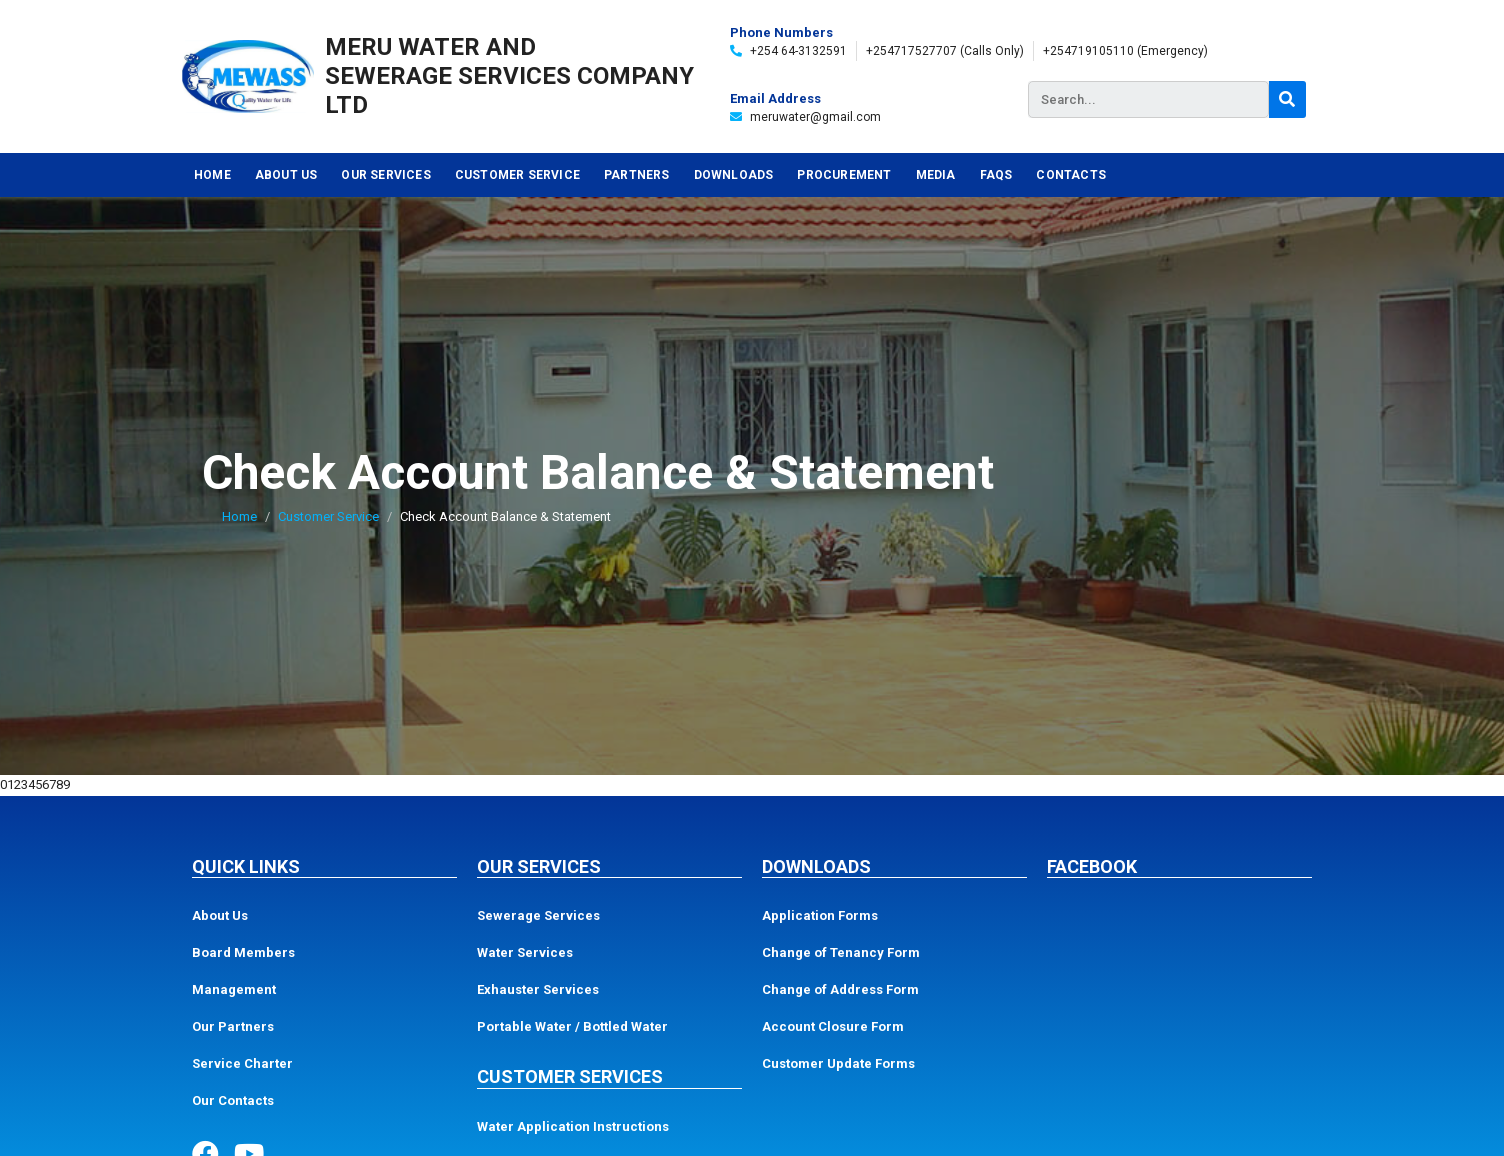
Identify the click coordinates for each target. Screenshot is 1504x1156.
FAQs (996, 175)
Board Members (243, 952)
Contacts (1071, 175)
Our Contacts (233, 1100)
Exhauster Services (538, 989)
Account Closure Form (833, 1026)
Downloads (734, 175)
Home (212, 175)
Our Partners (233, 1026)
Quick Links (246, 866)
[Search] (1287, 99)
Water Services (525, 952)
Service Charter (242, 1063)
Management (234, 989)
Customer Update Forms (838, 1063)
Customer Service (517, 175)
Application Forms (820, 915)
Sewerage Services (538, 915)
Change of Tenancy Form (841, 952)
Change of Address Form (840, 989)
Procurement (844, 175)
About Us (286, 175)
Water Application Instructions (573, 1126)
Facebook (1092, 866)
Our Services (385, 175)
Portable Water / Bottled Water (572, 1026)
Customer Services (570, 1076)
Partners (637, 175)
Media (936, 175)
